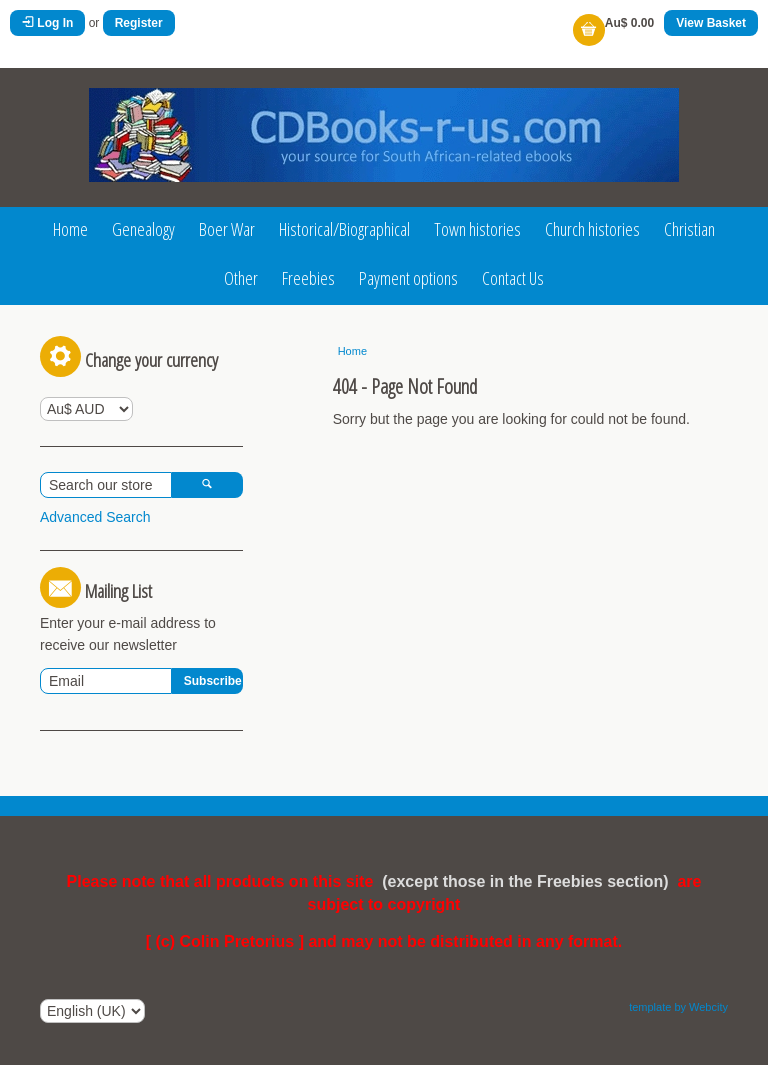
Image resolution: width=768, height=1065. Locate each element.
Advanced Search (95, 517)
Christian (689, 229)
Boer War (227, 229)
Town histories (477, 229)
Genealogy (143, 229)
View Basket (711, 23)
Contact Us (513, 278)
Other (241, 278)
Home (70, 229)
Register (139, 23)
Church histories (592, 229)
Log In (47, 23)
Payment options (408, 278)
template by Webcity (678, 1007)
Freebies (308, 278)
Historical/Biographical (344, 229)
